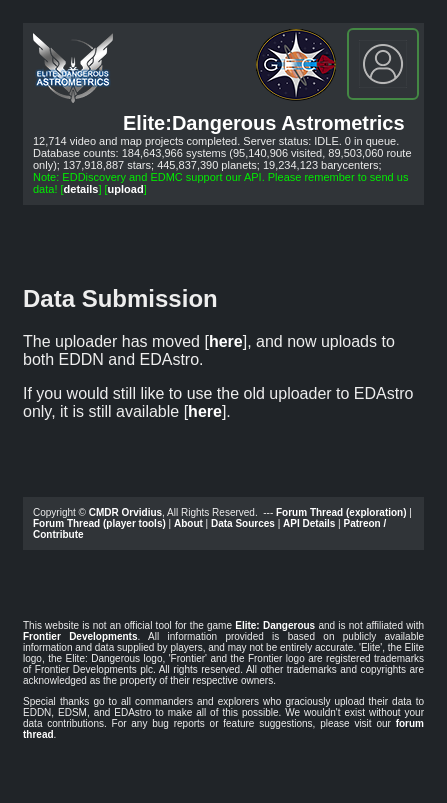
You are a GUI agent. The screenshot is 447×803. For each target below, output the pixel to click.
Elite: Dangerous (275, 625)
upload (126, 189)
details (81, 189)
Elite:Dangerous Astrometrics (264, 123)
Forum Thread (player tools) (99, 523)
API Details (309, 523)
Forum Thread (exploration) (341, 512)
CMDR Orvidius (125, 512)
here (226, 341)
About (188, 523)
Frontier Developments (80, 636)
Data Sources (243, 523)
